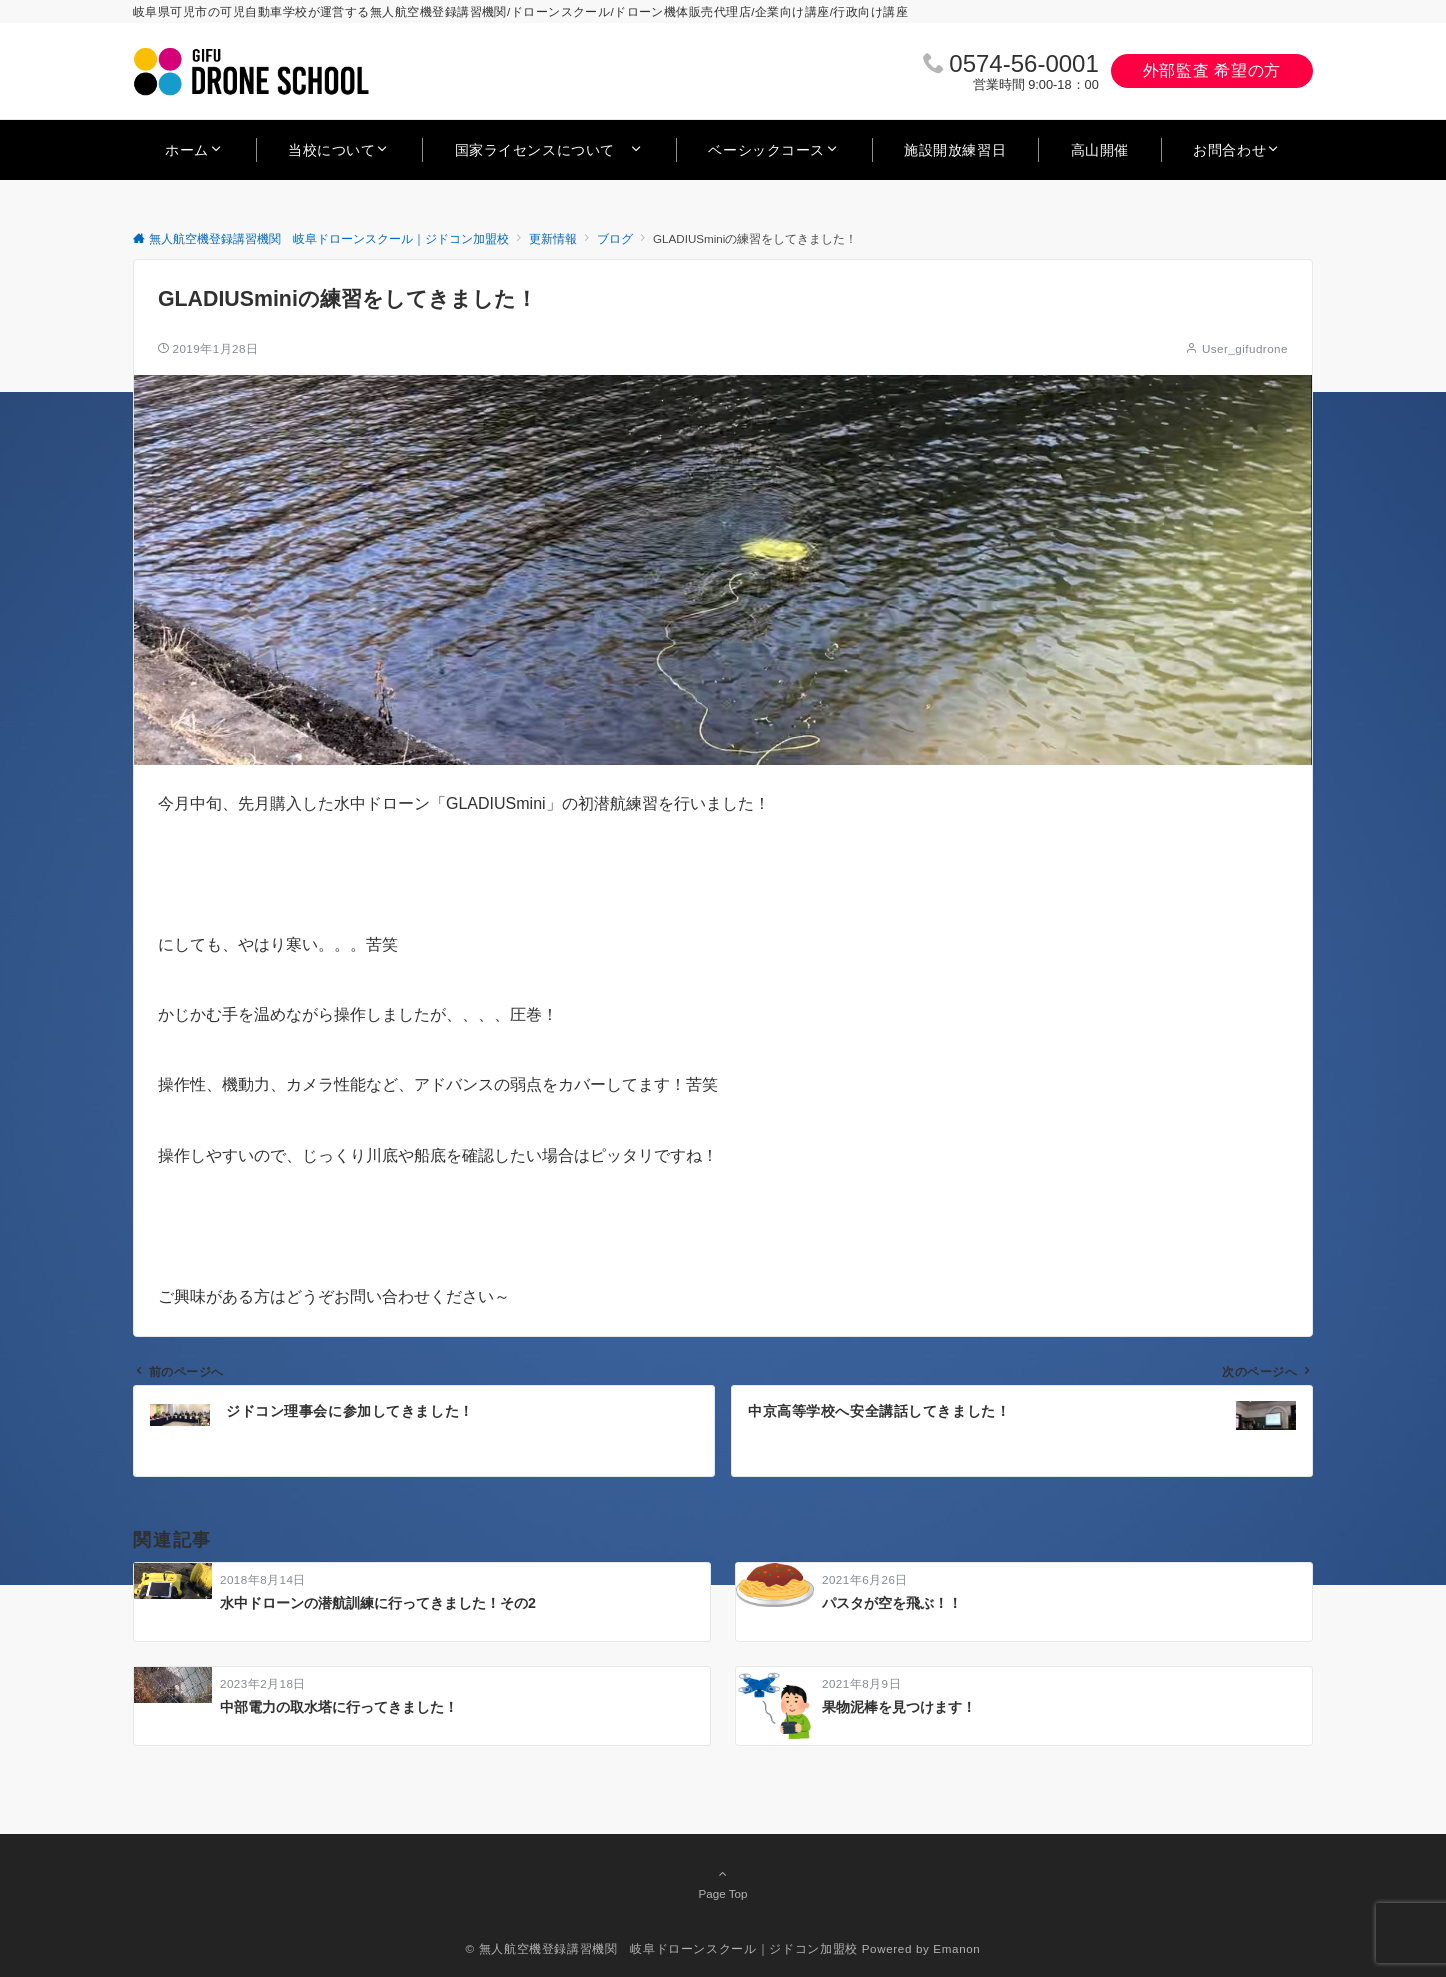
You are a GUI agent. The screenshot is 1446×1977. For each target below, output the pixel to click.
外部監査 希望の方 (1212, 70)
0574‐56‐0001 (1023, 63)
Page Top (723, 1883)
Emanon (956, 1948)
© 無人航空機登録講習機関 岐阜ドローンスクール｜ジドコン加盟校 (662, 1948)
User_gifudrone (1245, 348)
